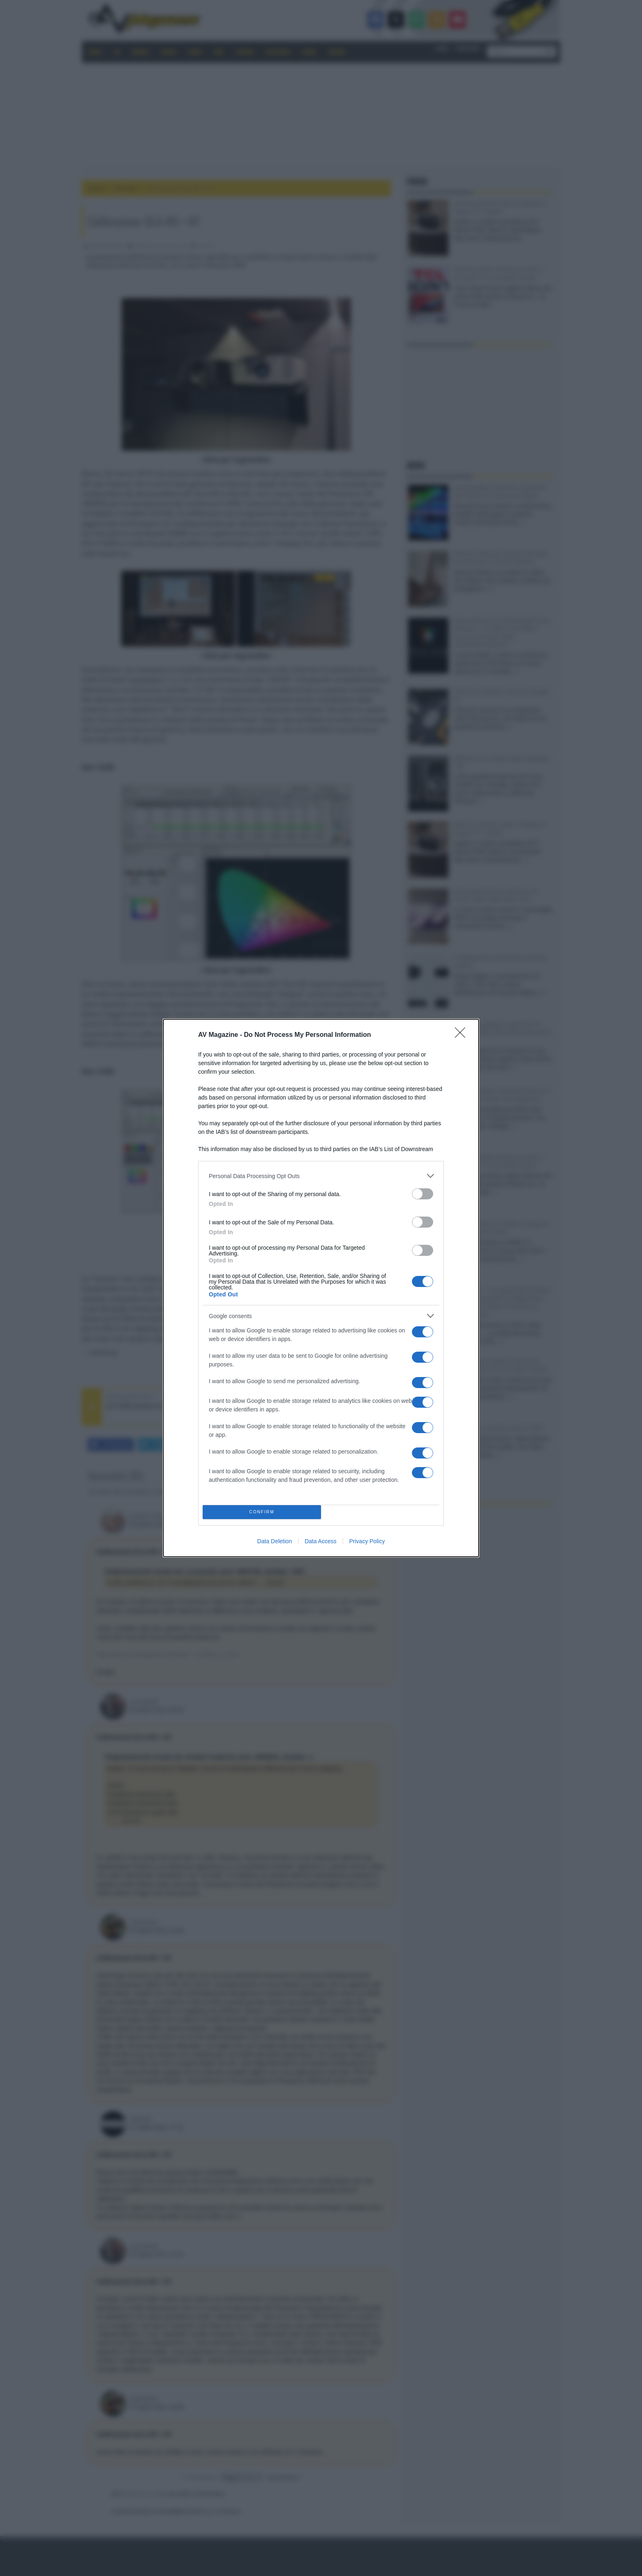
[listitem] (321, 1176)
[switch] (422, 1193)
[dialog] (321, 1288)
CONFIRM (261, 1512)
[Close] (462, 1035)
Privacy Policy (367, 1541)
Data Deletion (274, 1541)
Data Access (321, 1541)
